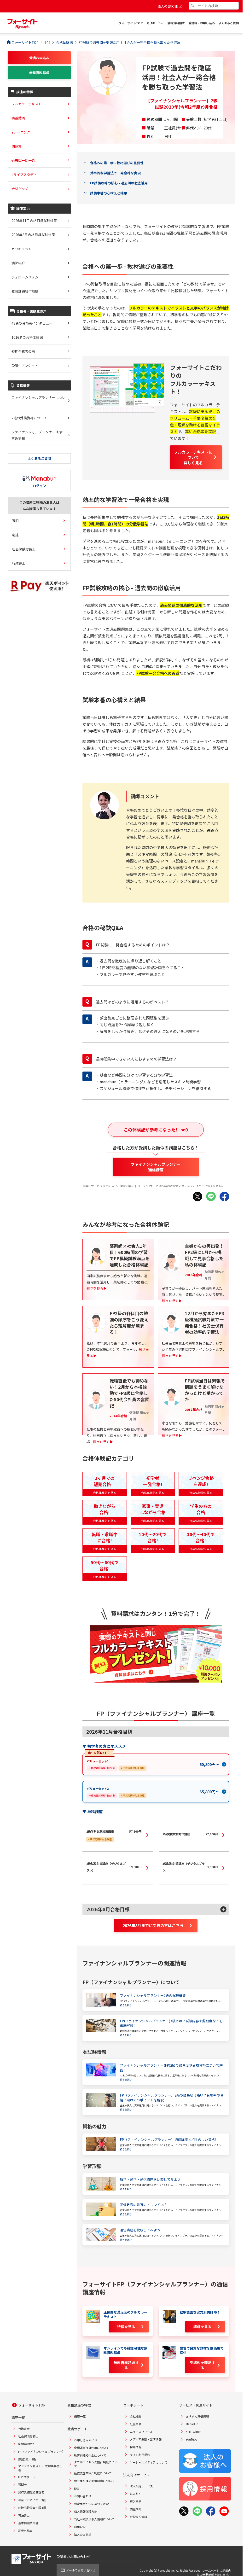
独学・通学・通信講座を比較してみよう (150, 2179)
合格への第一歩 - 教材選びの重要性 (117, 162)
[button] (155, 1909)
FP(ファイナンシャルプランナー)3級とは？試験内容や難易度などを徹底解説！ (171, 2023)
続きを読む (126, 2005)
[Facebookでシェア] (224, 1196)
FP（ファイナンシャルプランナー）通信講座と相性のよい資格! (168, 2139)
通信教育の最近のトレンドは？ (143, 2205)
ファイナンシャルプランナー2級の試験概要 (153, 1995)
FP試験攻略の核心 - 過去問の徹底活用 (119, 183)
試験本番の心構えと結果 (108, 193)
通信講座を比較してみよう (140, 2230)
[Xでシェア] (197, 1196)
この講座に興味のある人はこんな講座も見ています (39, 505)
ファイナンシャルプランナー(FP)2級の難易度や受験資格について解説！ (171, 2067)
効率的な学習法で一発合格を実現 (115, 172)
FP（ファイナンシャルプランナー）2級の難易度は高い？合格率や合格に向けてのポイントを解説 (172, 2097)
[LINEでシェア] (211, 1196)
